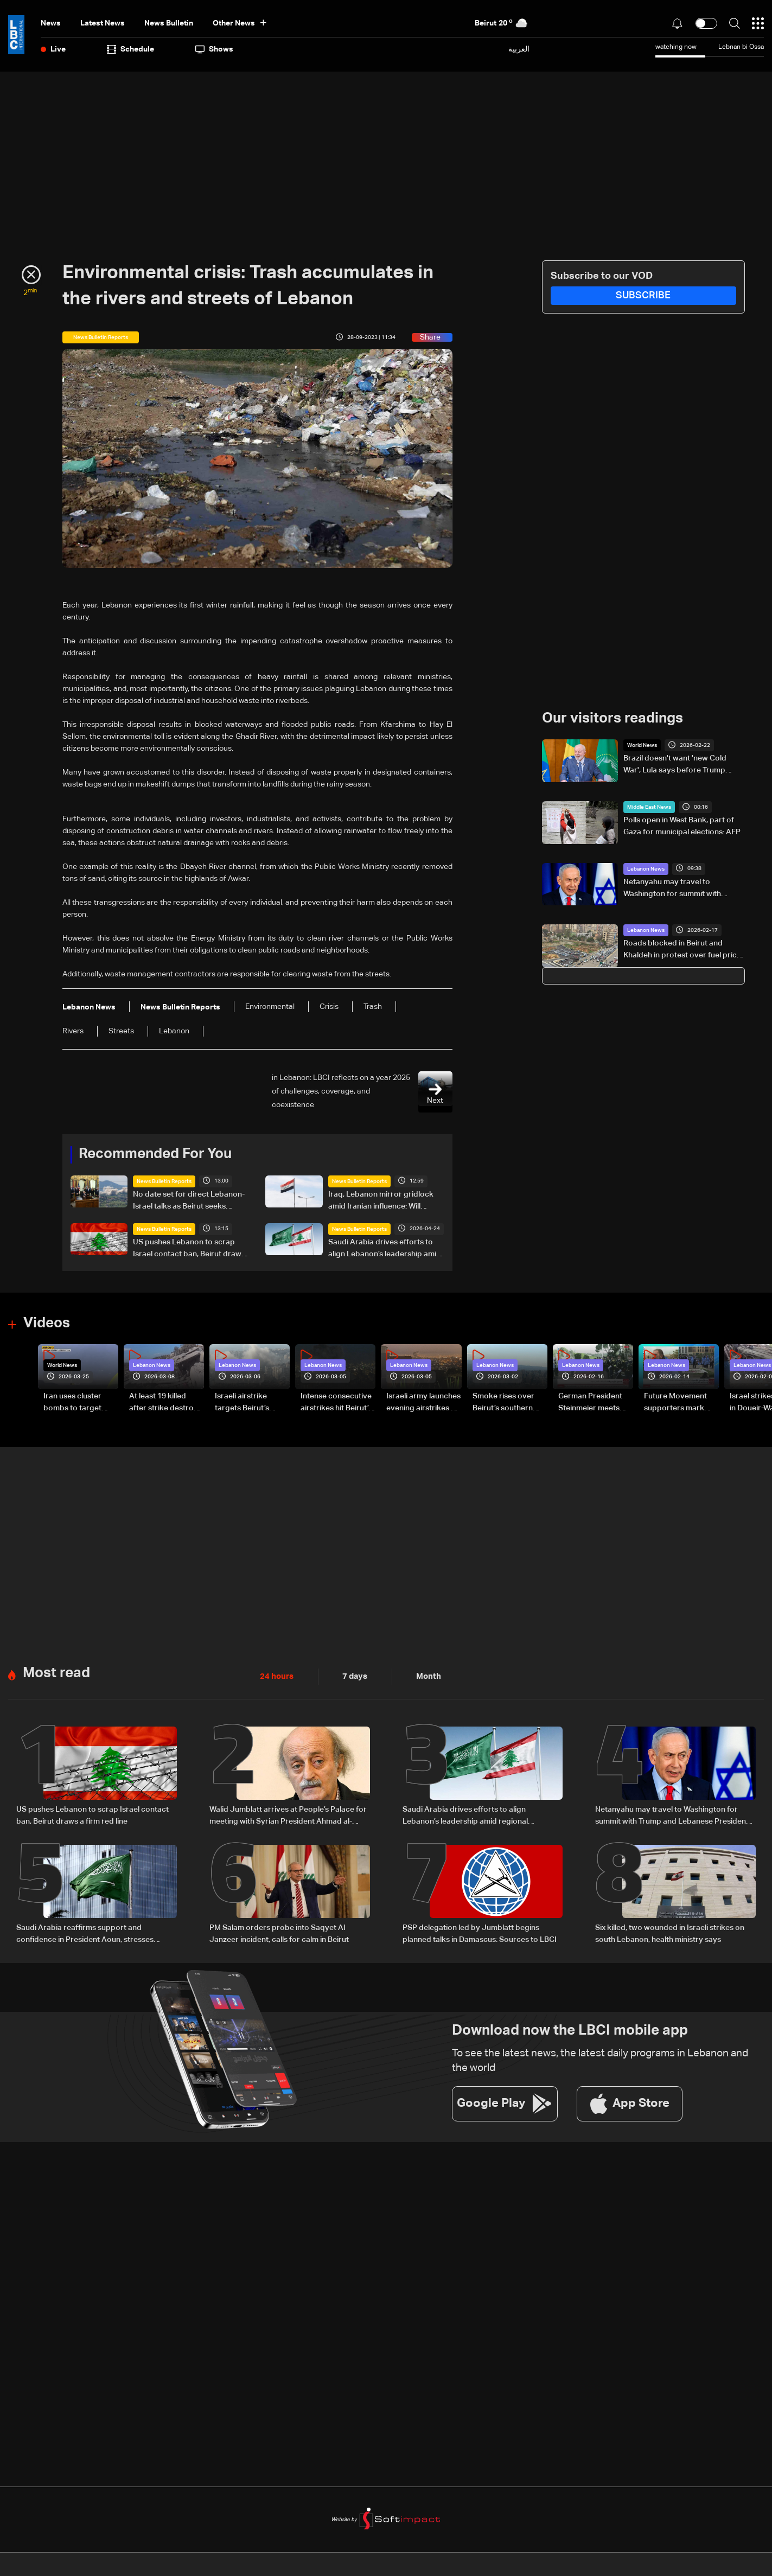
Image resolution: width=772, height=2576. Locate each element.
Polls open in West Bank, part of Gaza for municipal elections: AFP (682, 826)
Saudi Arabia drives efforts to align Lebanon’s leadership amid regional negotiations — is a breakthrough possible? (384, 1249)
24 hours (275, 1675)
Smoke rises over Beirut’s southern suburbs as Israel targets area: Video (507, 1403)
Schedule (130, 49)
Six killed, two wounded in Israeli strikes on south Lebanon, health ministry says (669, 1931)
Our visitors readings (612, 719)
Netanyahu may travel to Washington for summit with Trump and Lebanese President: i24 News (679, 888)
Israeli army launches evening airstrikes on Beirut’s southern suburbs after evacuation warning (423, 1403)
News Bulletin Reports (164, 1181)
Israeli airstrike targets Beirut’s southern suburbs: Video (247, 1403)
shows (214, 49)
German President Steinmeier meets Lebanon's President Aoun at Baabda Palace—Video (594, 1403)
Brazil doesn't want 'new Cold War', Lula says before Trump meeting (674, 765)
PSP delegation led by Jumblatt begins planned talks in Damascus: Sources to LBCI (480, 1931)
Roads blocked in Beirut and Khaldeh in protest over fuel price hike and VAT (682, 950)
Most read (56, 1672)
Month (424, 1675)
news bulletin (168, 23)
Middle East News (649, 807)
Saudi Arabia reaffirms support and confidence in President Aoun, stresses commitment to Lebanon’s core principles (89, 1933)
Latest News (102, 23)
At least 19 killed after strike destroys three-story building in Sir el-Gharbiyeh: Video (165, 1403)
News (51, 23)
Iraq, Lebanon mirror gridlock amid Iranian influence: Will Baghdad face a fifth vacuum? (380, 1201)
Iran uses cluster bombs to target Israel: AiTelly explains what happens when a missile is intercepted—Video (80, 1403)
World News (642, 745)
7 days (352, 1675)
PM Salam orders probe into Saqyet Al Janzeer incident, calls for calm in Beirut (279, 1931)
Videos (46, 1323)
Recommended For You (155, 1154)
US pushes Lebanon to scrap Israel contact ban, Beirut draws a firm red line (189, 1249)
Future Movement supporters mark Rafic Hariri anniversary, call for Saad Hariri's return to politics (678, 1403)
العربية (518, 49)
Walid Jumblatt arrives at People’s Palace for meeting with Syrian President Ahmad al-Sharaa (288, 1815)
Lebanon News (646, 868)
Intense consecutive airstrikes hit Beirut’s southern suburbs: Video (336, 1403)
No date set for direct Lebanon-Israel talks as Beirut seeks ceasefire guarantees (189, 1201)
